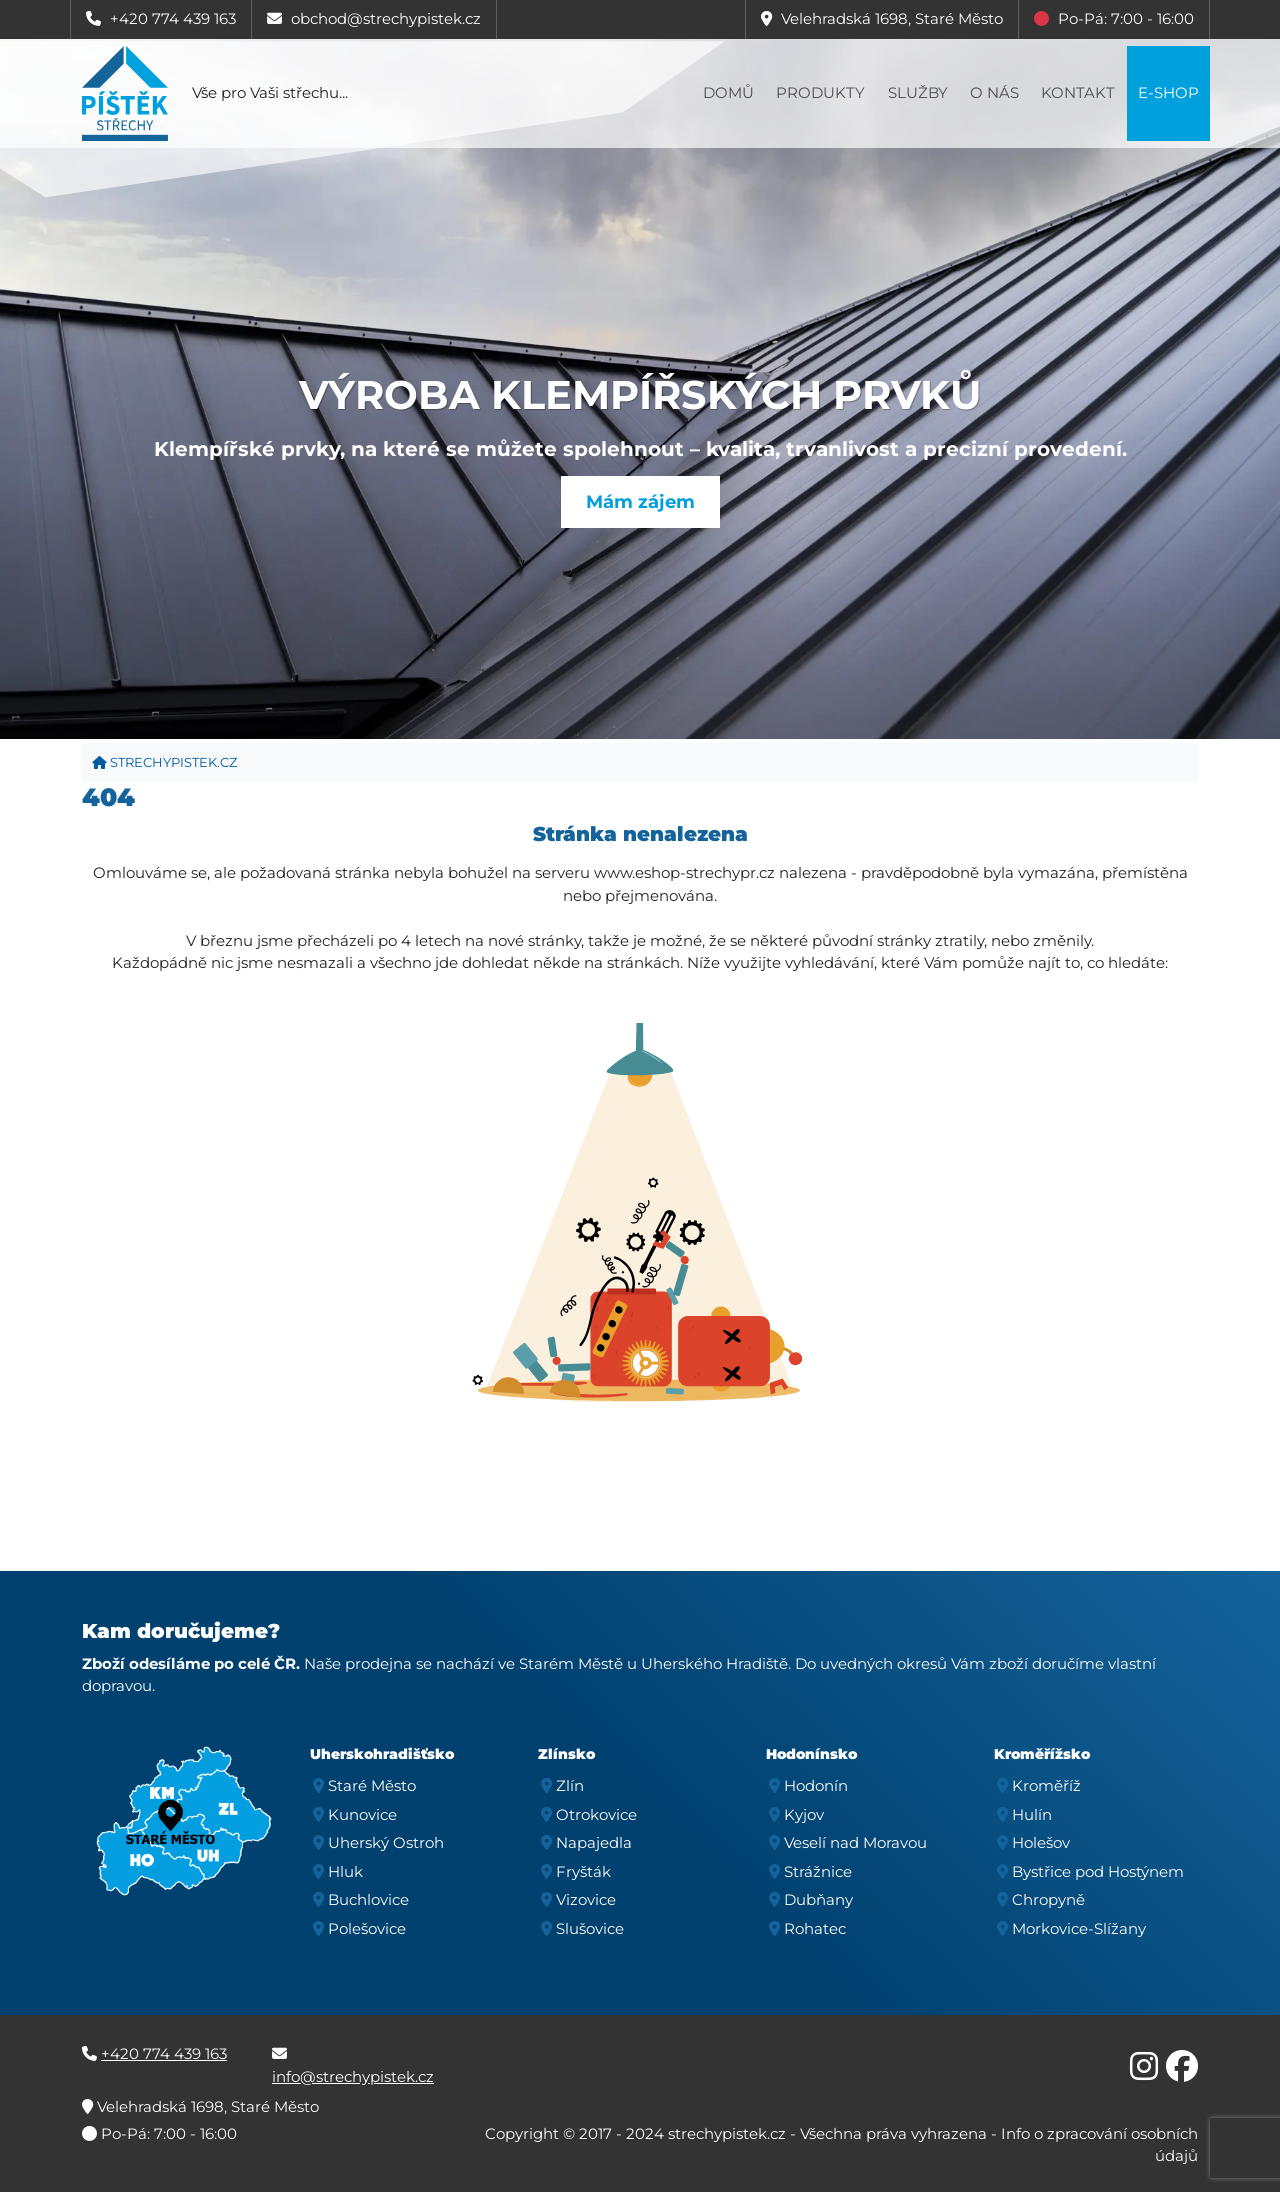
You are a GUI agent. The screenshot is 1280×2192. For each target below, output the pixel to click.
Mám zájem (640, 502)
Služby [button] (918, 92)
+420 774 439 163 (173, 18)
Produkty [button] (820, 92)
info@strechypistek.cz (353, 2076)
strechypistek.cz (164, 762)
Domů (728, 92)
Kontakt (1078, 92)
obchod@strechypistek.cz (386, 18)
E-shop (1168, 92)
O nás (994, 92)
